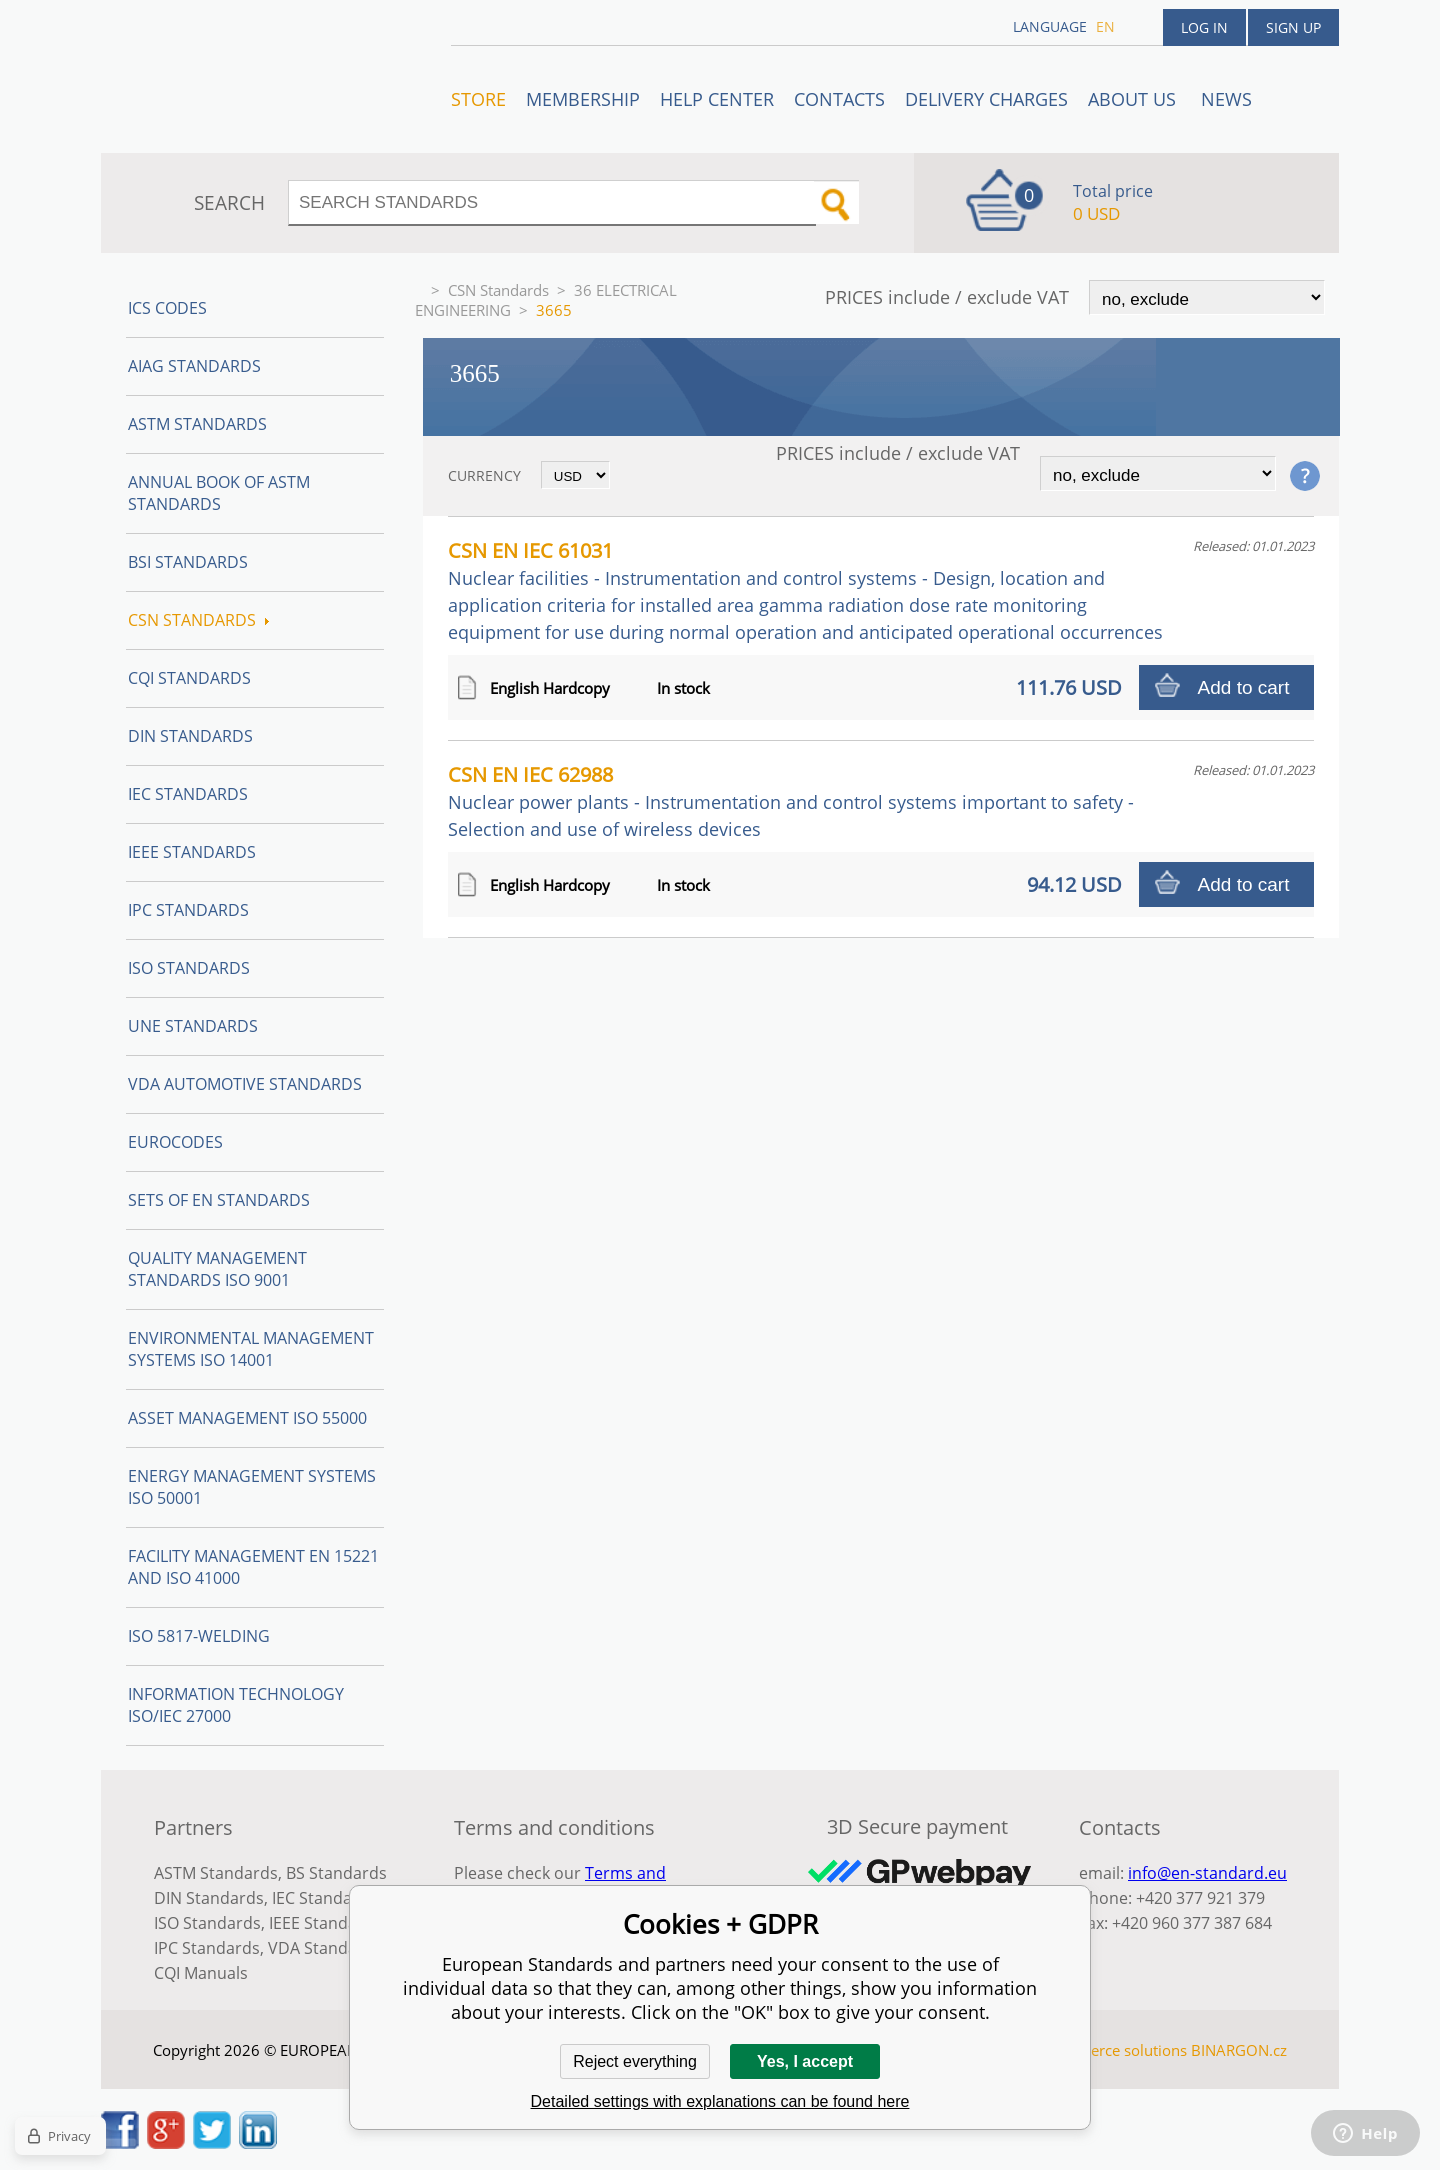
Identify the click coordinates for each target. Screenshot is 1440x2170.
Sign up (1293, 27)
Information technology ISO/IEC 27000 (236, 1705)
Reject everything (635, 2061)
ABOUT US (1134, 99)
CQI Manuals (201, 1973)
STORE (478, 99)
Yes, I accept (805, 2061)
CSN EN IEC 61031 (805, 590)
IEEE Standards (192, 852)
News (1226, 99)
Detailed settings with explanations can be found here (720, 2101)
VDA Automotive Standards (245, 1084)
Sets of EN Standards (219, 1200)
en (1105, 26)
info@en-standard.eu (1207, 1873)
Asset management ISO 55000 (247, 1418)
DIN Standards (190, 736)
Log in (1204, 27)
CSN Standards (498, 290)
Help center (717, 99)
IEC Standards (188, 794)
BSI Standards (188, 562)
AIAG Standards (194, 366)
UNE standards (193, 1026)
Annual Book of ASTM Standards (219, 493)
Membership (583, 99)
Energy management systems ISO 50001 (252, 1487)
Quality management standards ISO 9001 (217, 1269)
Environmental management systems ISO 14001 (251, 1349)
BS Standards (336, 1873)
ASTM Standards (197, 424)
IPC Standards (188, 910)
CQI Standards (189, 678)
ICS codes (167, 308)
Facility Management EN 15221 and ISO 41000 (253, 1567)
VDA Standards (325, 1948)
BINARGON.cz (1239, 2050)
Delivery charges (986, 99)
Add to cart (1244, 687)
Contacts (839, 99)
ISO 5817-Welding (199, 1636)
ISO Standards (189, 968)
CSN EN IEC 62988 (791, 801)
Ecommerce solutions (1113, 2050)
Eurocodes (175, 1142)
